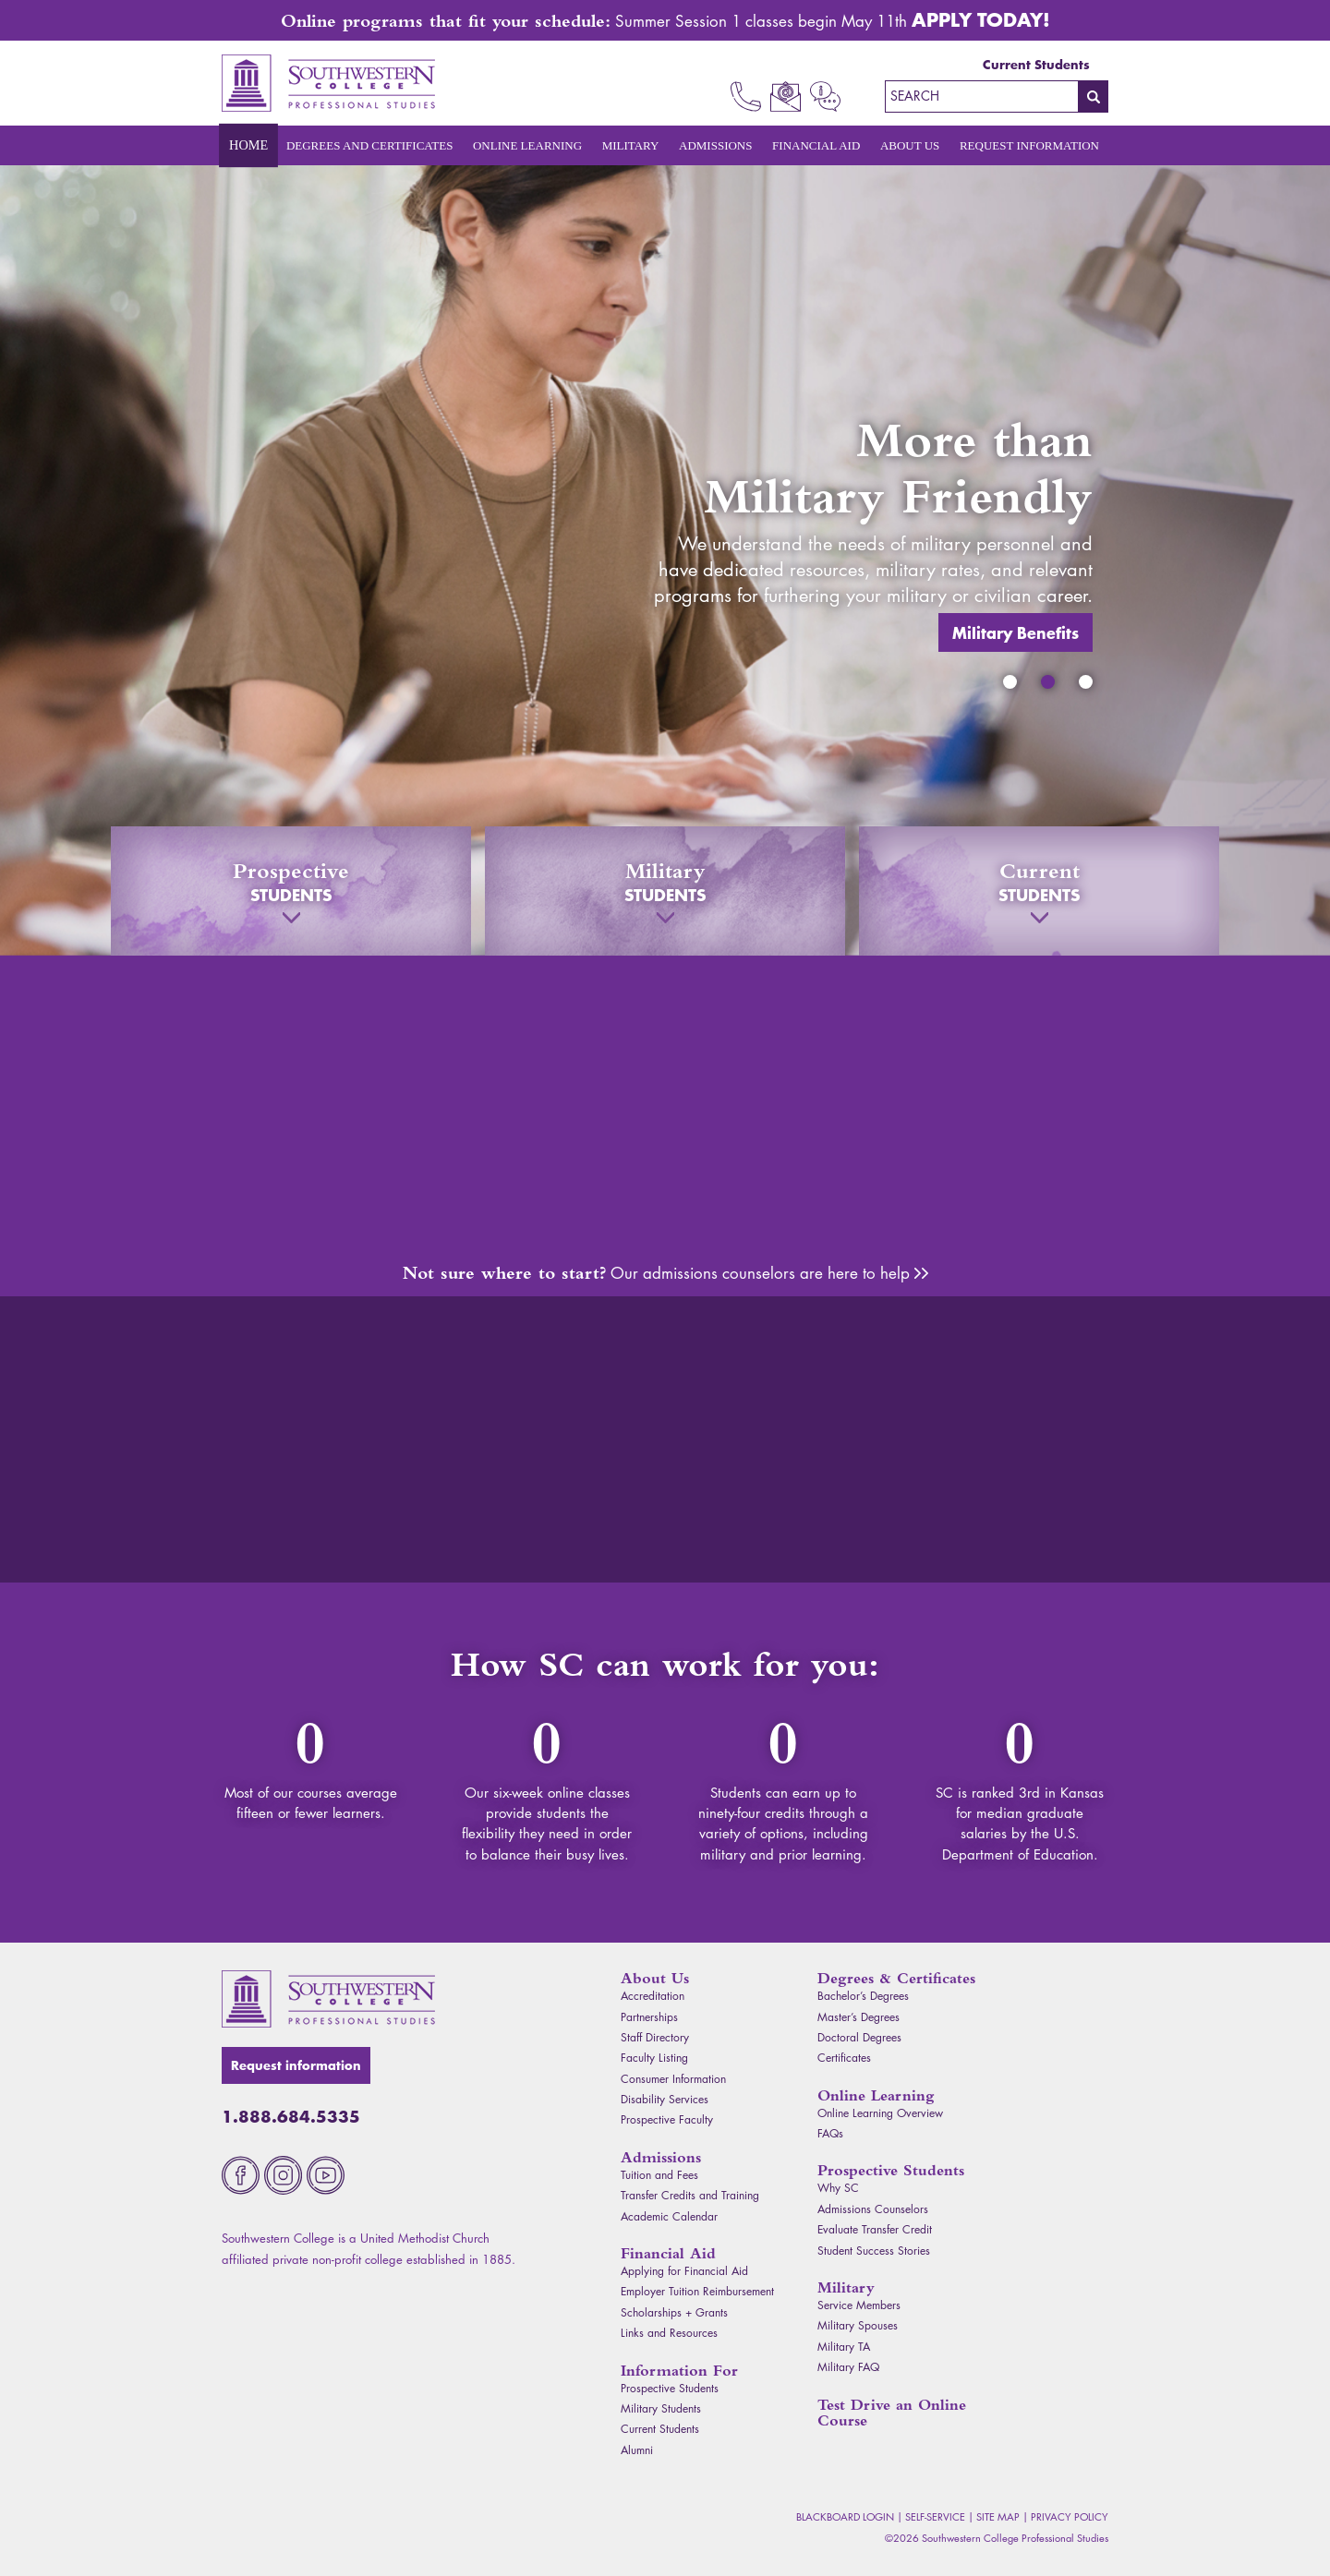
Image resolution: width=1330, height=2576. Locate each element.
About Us (909, 145)
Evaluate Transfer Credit (874, 2229)
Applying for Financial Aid (684, 2271)
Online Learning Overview (880, 2113)
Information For (679, 2370)
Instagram (283, 2175)
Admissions (715, 145)
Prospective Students (670, 2388)
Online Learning (527, 145)
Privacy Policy (1069, 2516)
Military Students (661, 2408)
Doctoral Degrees (859, 2037)
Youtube (326, 2175)
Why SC (838, 2188)
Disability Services (664, 2099)
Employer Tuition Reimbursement (697, 2291)
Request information (296, 2065)
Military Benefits (1031, 604)
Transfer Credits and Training (690, 2195)
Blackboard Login (845, 2516)
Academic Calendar (669, 2216)
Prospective (291, 891)
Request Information (1029, 145)
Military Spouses (857, 2325)
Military (630, 145)
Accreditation (652, 1996)
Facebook (241, 2175)
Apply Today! (981, 19)
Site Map (998, 2516)
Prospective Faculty (667, 2119)
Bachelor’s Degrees (863, 1996)
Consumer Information (673, 2079)
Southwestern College (328, 1999)
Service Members (859, 2305)
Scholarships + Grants (674, 2312)
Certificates (844, 2057)
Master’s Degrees (858, 2017)
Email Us (785, 96)
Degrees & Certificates (896, 1978)
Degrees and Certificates (369, 145)
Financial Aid (816, 145)
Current (1039, 891)
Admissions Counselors (921, 1273)
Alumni (637, 2450)
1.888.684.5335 (291, 2116)
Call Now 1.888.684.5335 (746, 96)
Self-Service (935, 2516)
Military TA (843, 2346)
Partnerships (649, 2017)
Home (248, 146)
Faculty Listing (654, 2057)
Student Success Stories (873, 2250)
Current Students (1036, 64)
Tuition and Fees (659, 2175)
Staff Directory (655, 2037)
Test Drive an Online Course (891, 2412)
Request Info (825, 96)
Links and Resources (669, 2333)
